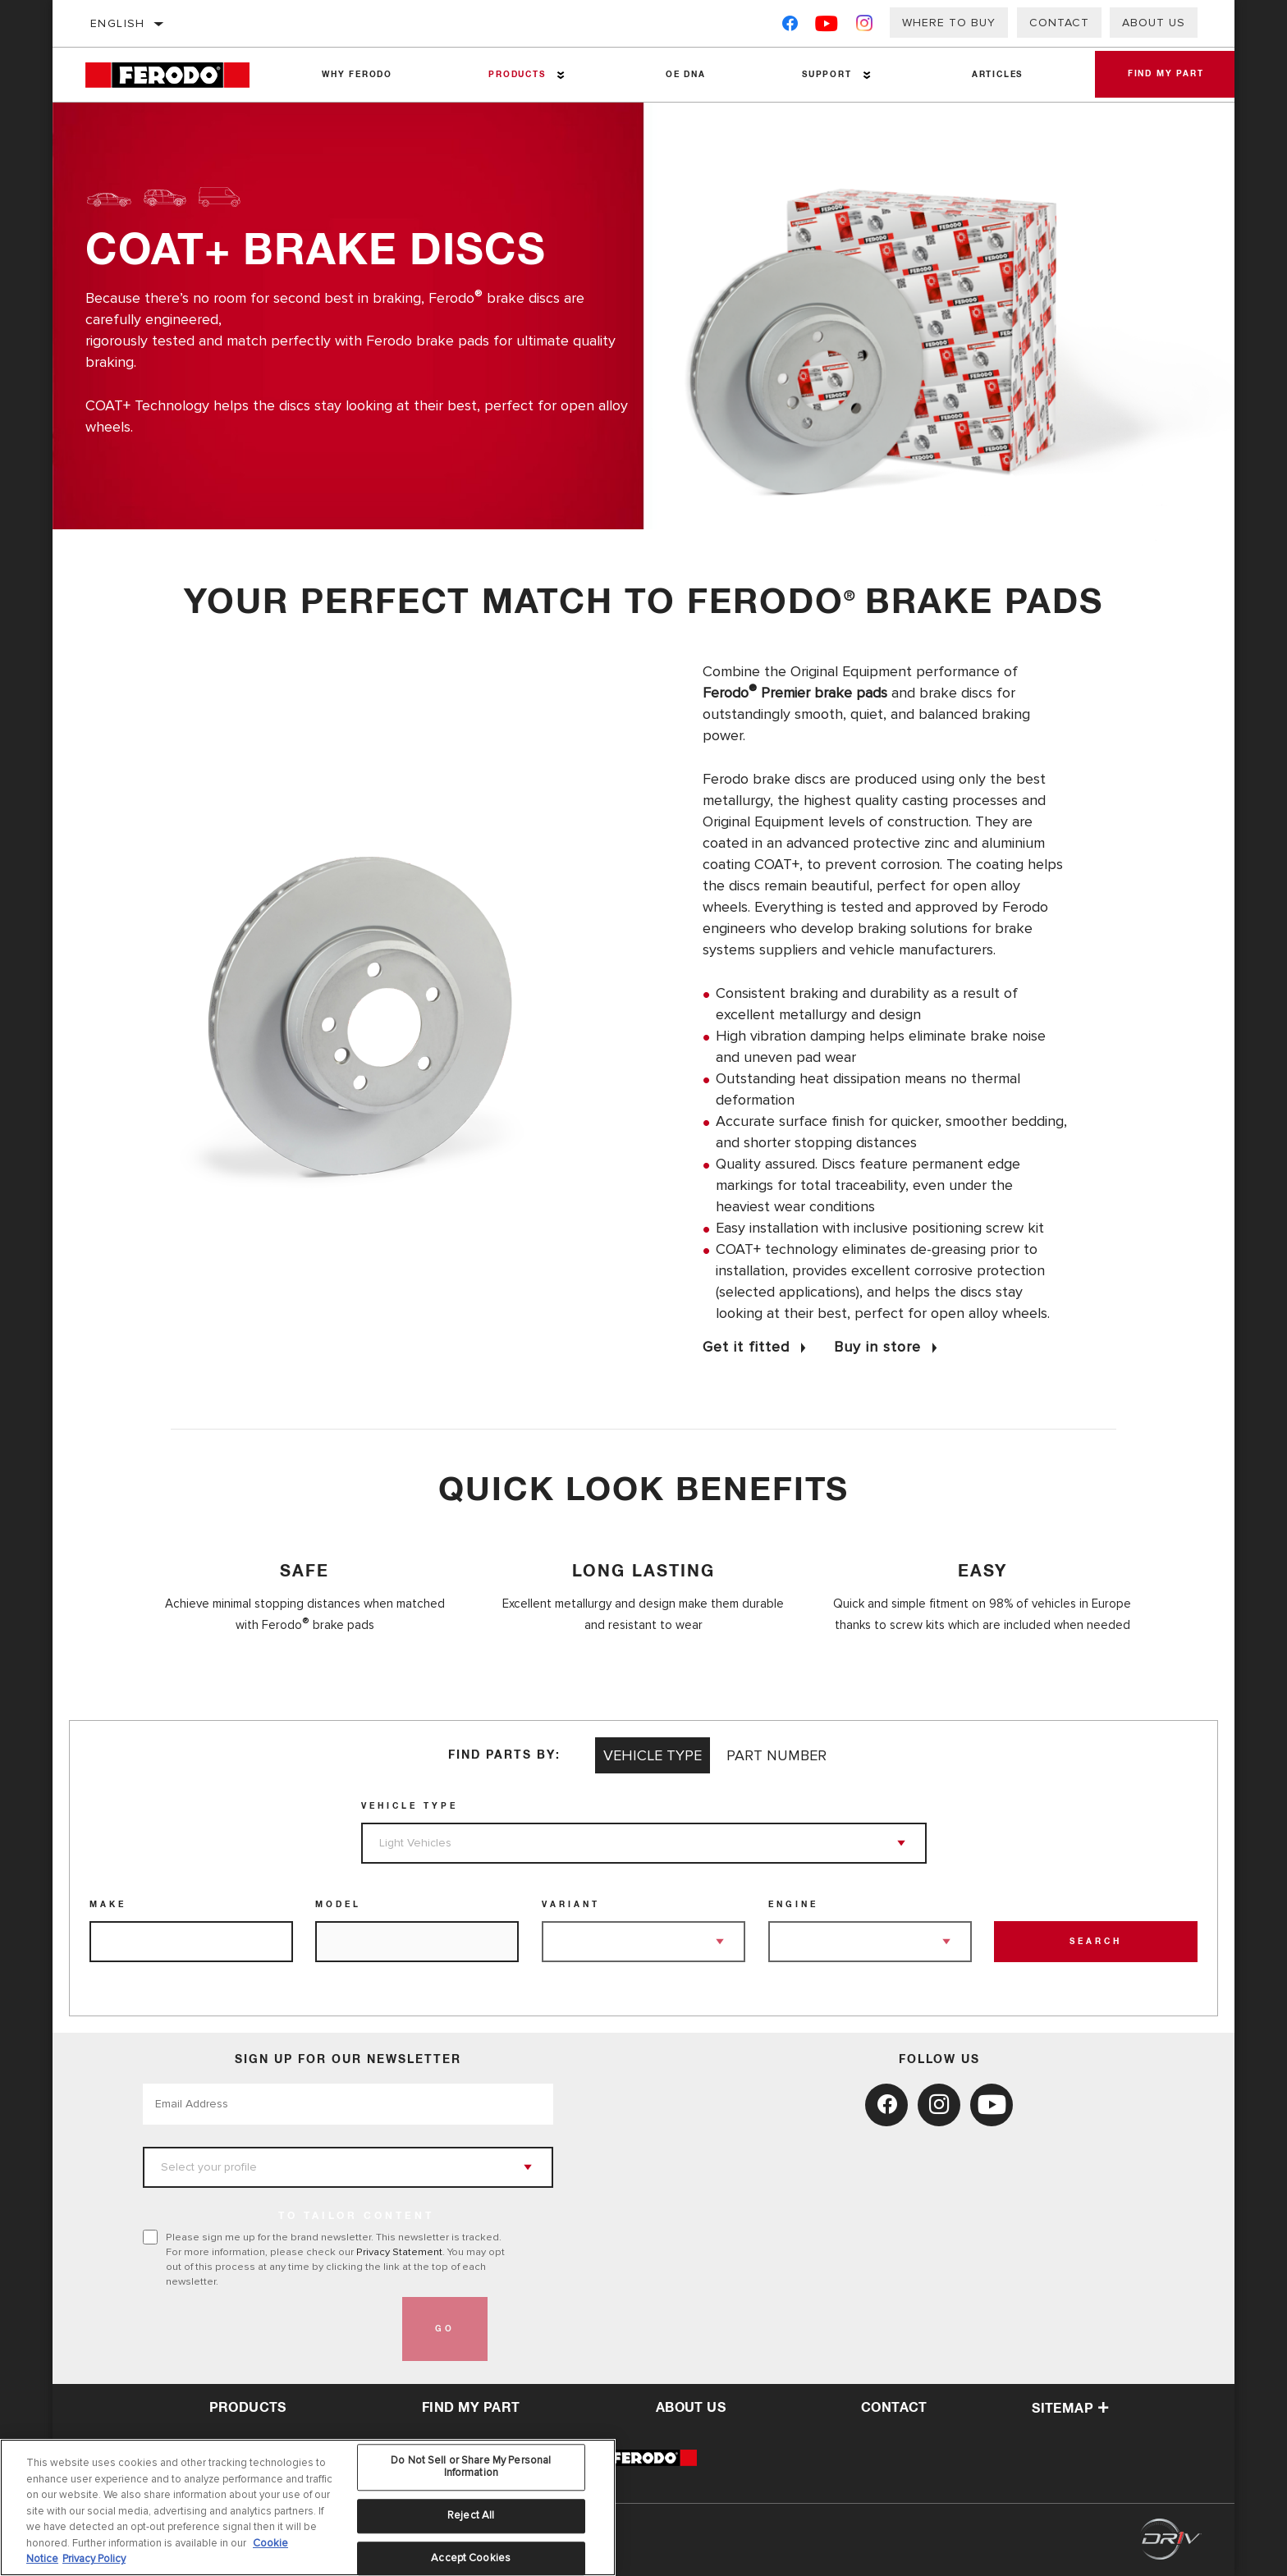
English (117, 23)
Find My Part (1165, 75)
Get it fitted (746, 1347)
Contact (1059, 23)
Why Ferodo (357, 75)
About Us (1153, 23)
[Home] (179, 75)
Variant (571, 1905)
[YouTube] (827, 27)
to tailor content (356, 2216)
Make (107, 1905)
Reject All (470, 2515)
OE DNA (686, 75)
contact (894, 2407)
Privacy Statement (399, 2251)
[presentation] (267, 2329)
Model (338, 1905)
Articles (996, 75)
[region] (308, 2507)
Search (1095, 1942)
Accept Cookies (471, 2558)
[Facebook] (790, 27)
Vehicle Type (409, 1806)
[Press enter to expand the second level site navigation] (560, 75)
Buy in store (877, 1347)
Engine (793, 1905)
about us (691, 2407)
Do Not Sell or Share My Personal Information (471, 2467)
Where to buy (949, 23)
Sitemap (1070, 2408)
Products (516, 75)
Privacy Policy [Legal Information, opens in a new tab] (94, 2558)
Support (826, 75)
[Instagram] (864, 27)
